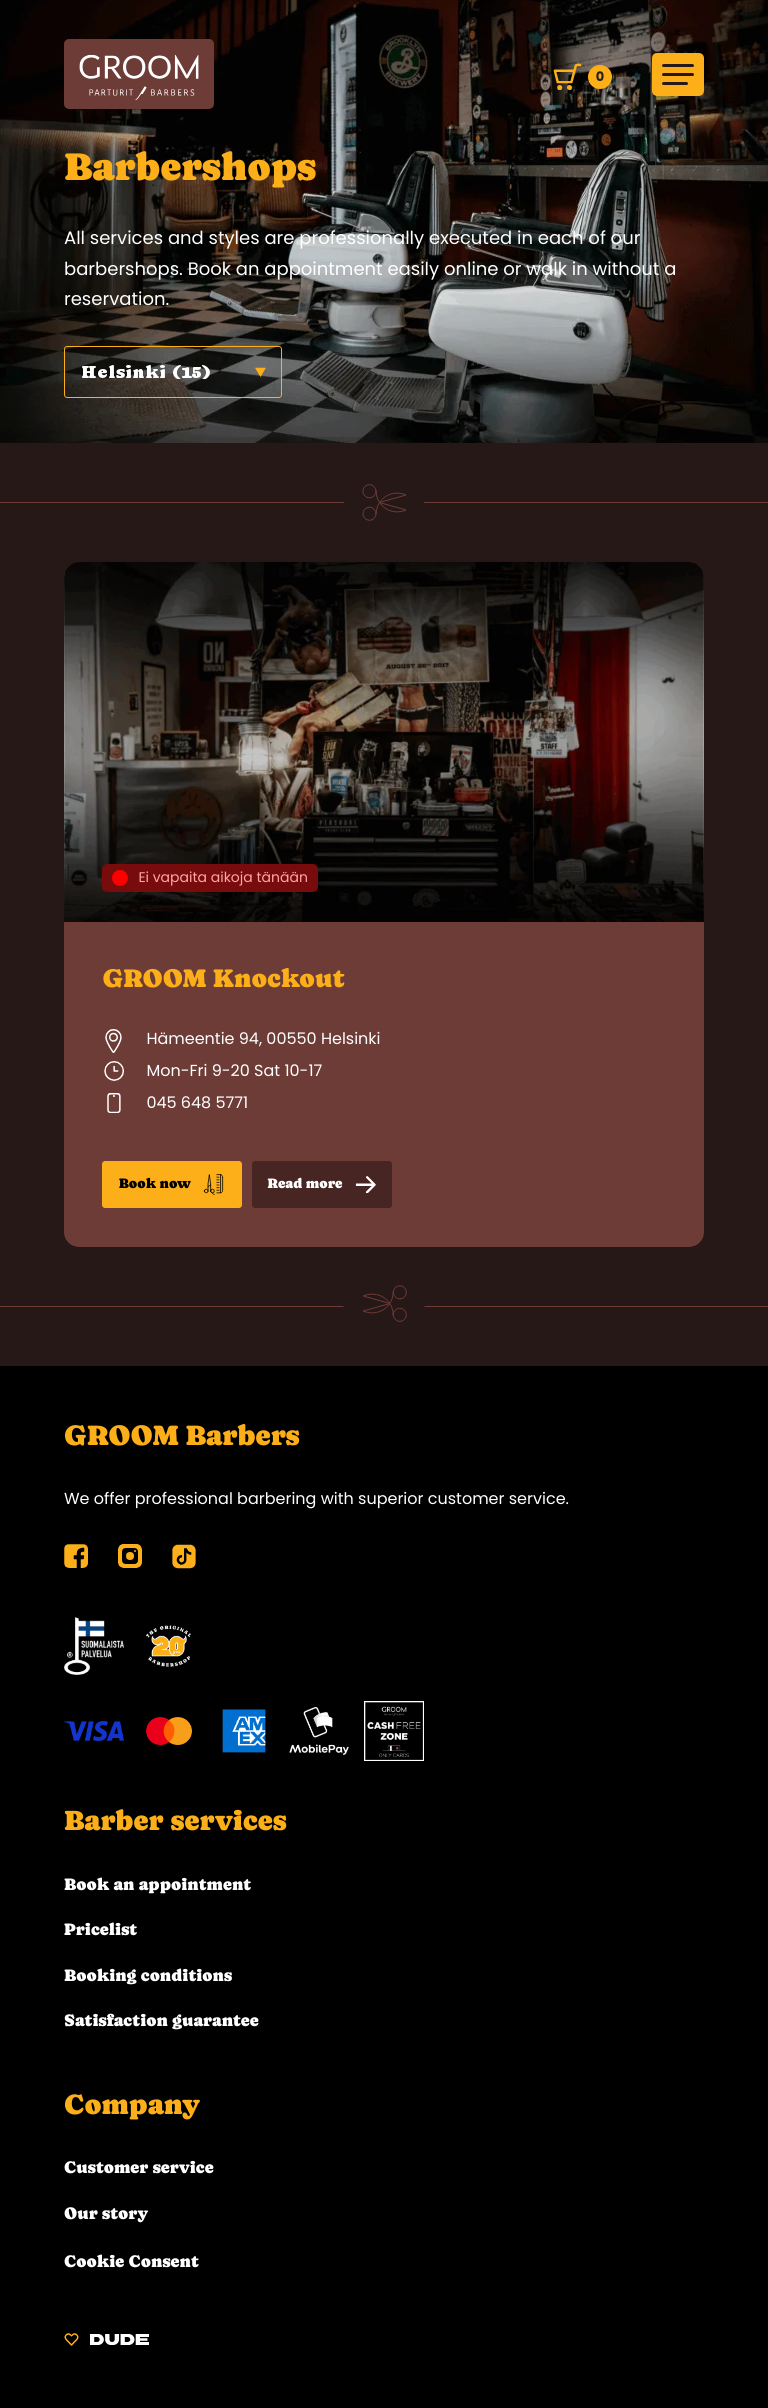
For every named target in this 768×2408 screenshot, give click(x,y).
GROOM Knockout (223, 978)
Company (132, 2104)
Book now (172, 1184)
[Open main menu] (678, 74)
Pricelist (100, 1929)
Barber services (176, 1820)
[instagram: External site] (130, 1562)
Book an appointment (157, 1884)
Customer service (139, 2167)
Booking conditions (148, 1975)
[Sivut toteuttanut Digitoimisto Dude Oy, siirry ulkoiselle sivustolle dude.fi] (106, 2342)
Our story (106, 2213)
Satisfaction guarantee (161, 2020)
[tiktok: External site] (184, 1567)
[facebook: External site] (76, 1562)
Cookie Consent (131, 2261)
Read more (322, 1185)
